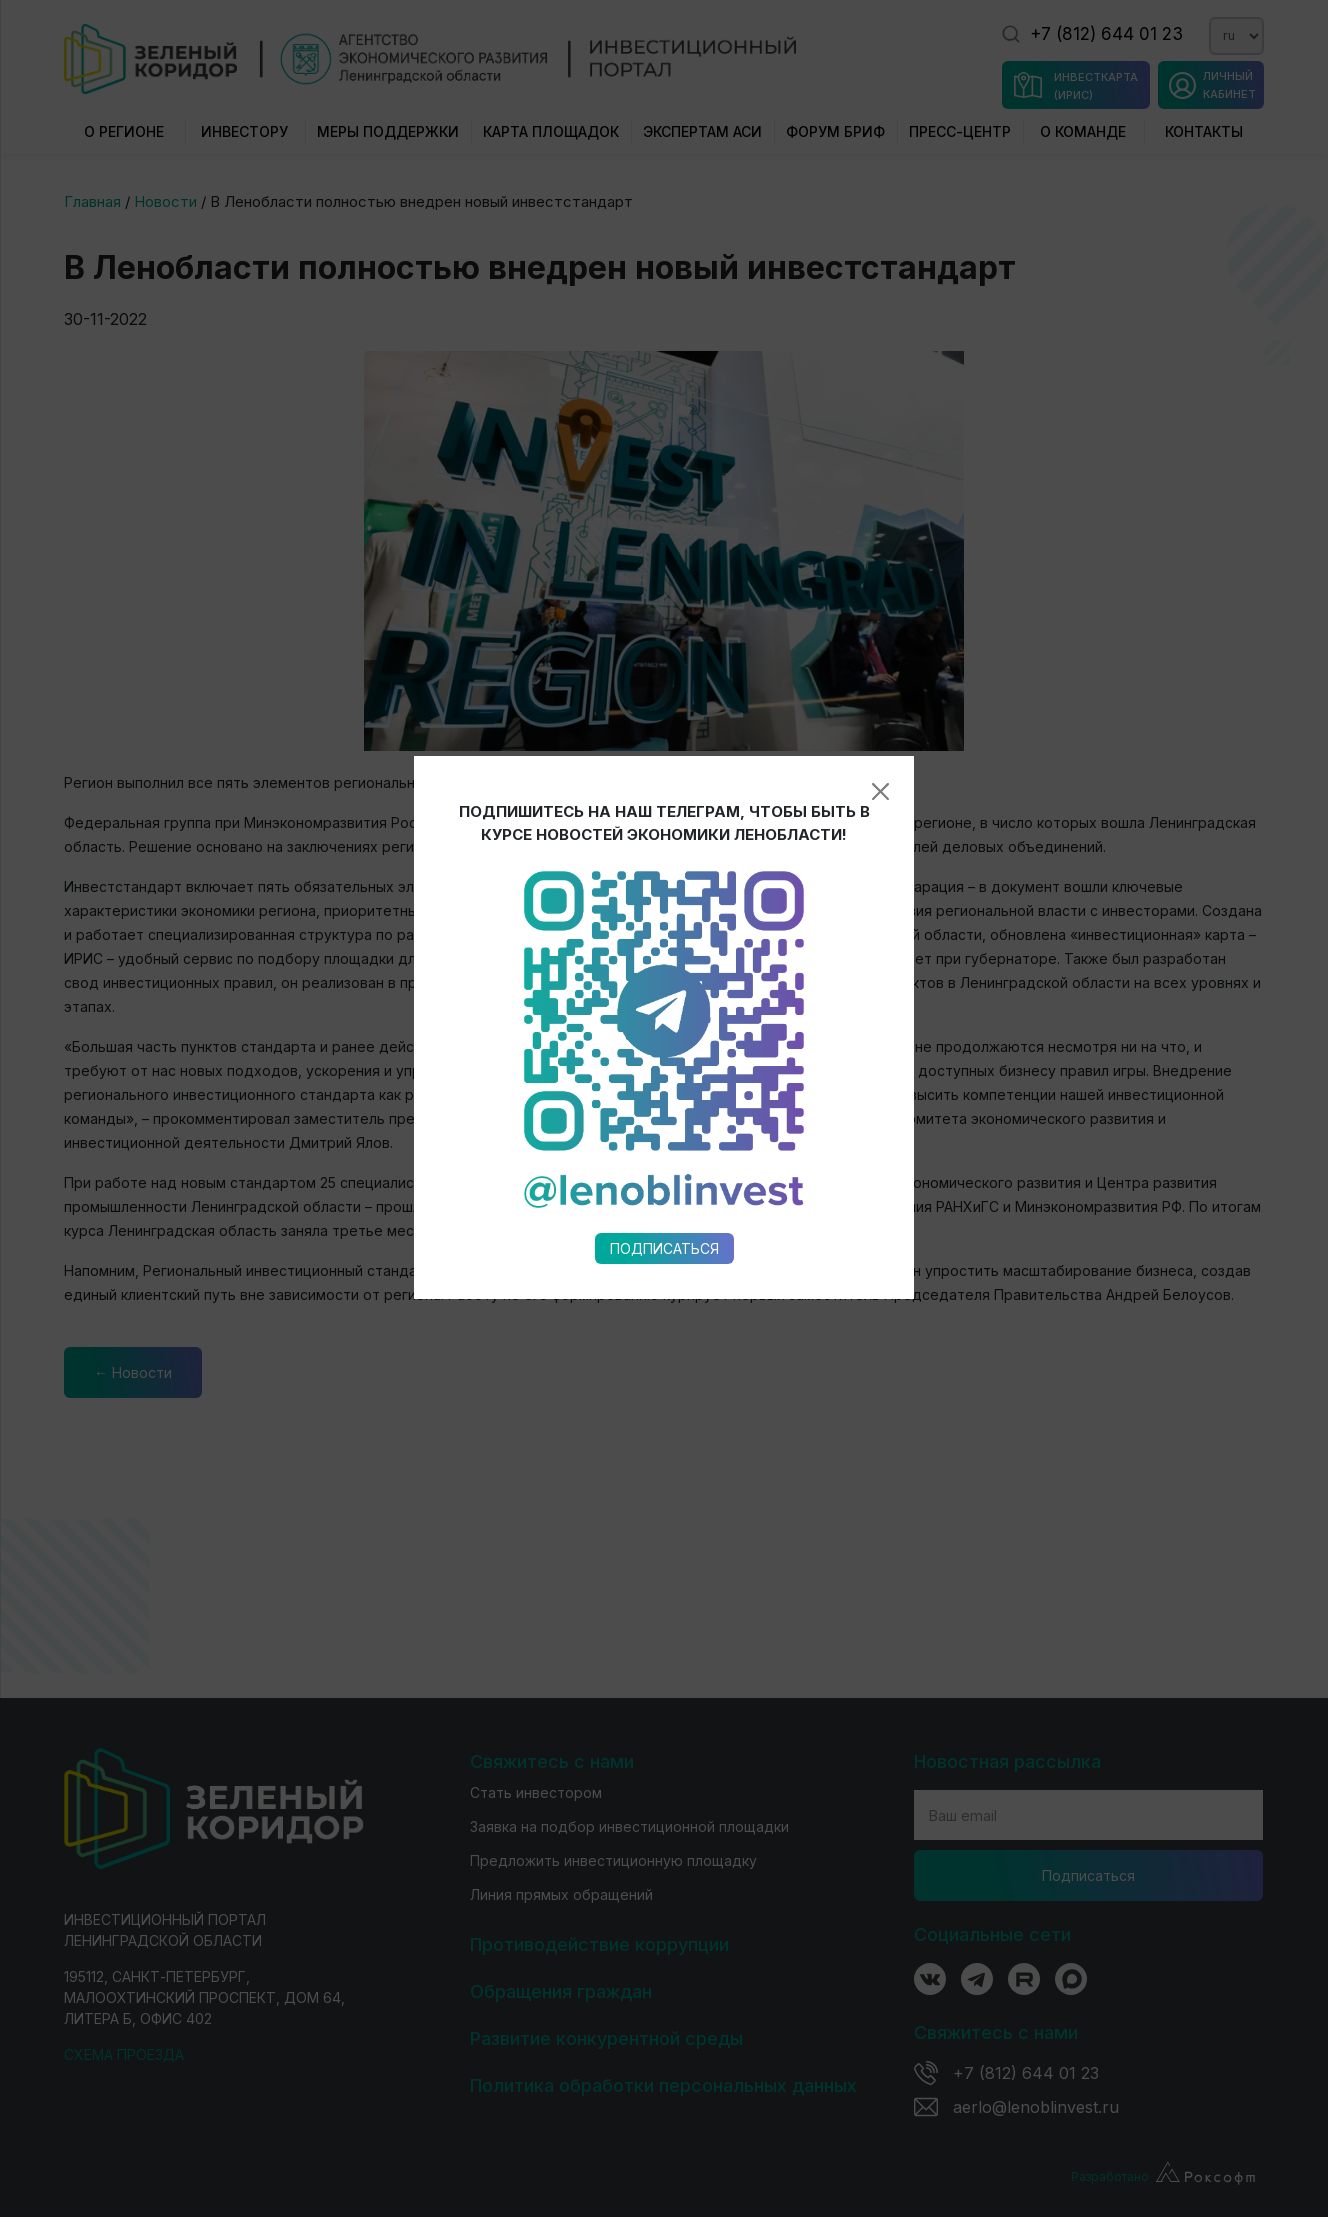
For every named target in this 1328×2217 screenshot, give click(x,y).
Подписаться (664, 966)
